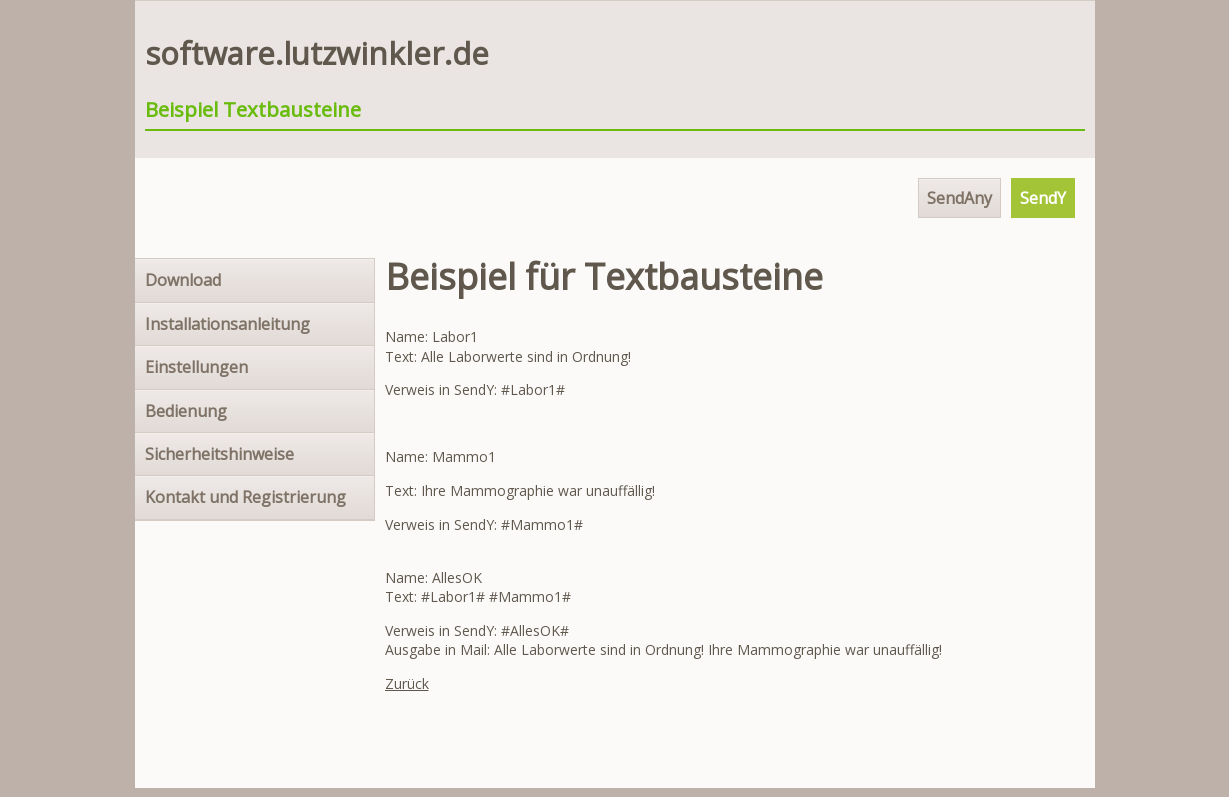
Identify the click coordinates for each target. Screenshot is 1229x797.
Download (183, 280)
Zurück (407, 683)
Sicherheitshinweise (219, 454)
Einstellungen (196, 367)
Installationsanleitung (227, 324)
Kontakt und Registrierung (245, 497)
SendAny (959, 198)
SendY (1043, 198)
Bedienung (186, 411)
